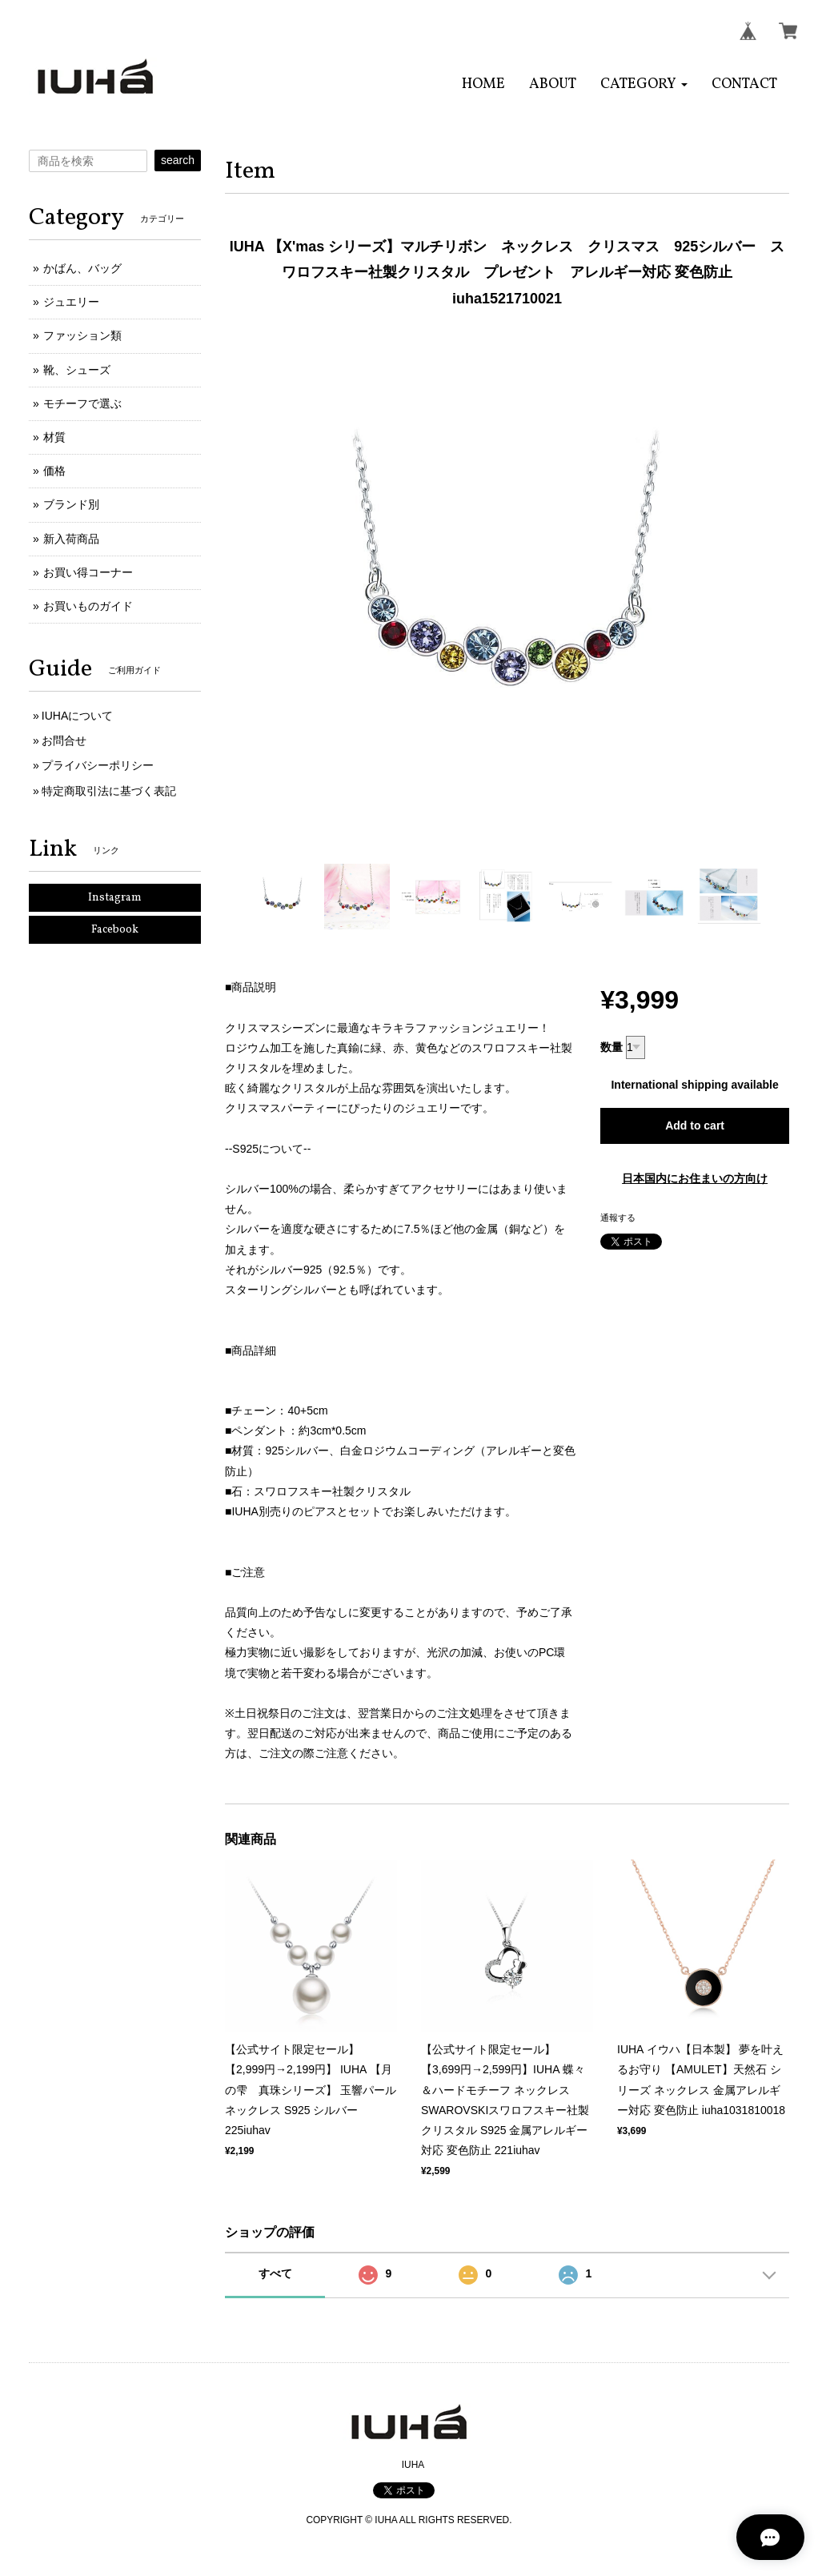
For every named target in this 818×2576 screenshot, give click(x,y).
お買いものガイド (88, 606)
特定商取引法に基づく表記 (109, 790)
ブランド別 (71, 504)
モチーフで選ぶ (82, 403)
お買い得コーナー (88, 572)
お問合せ (64, 740)
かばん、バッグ (82, 268)
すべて (275, 2273)
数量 (611, 1047)
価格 (54, 470)
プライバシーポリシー (98, 765)
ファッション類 (82, 335)
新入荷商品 (71, 538)
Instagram (115, 897)
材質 (54, 437)
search (177, 160)
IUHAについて (77, 715)
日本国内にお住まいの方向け (695, 1178)
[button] (644, 84)
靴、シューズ (76, 369)
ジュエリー (71, 301)
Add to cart (694, 1125)
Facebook (114, 929)
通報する (618, 1217)
